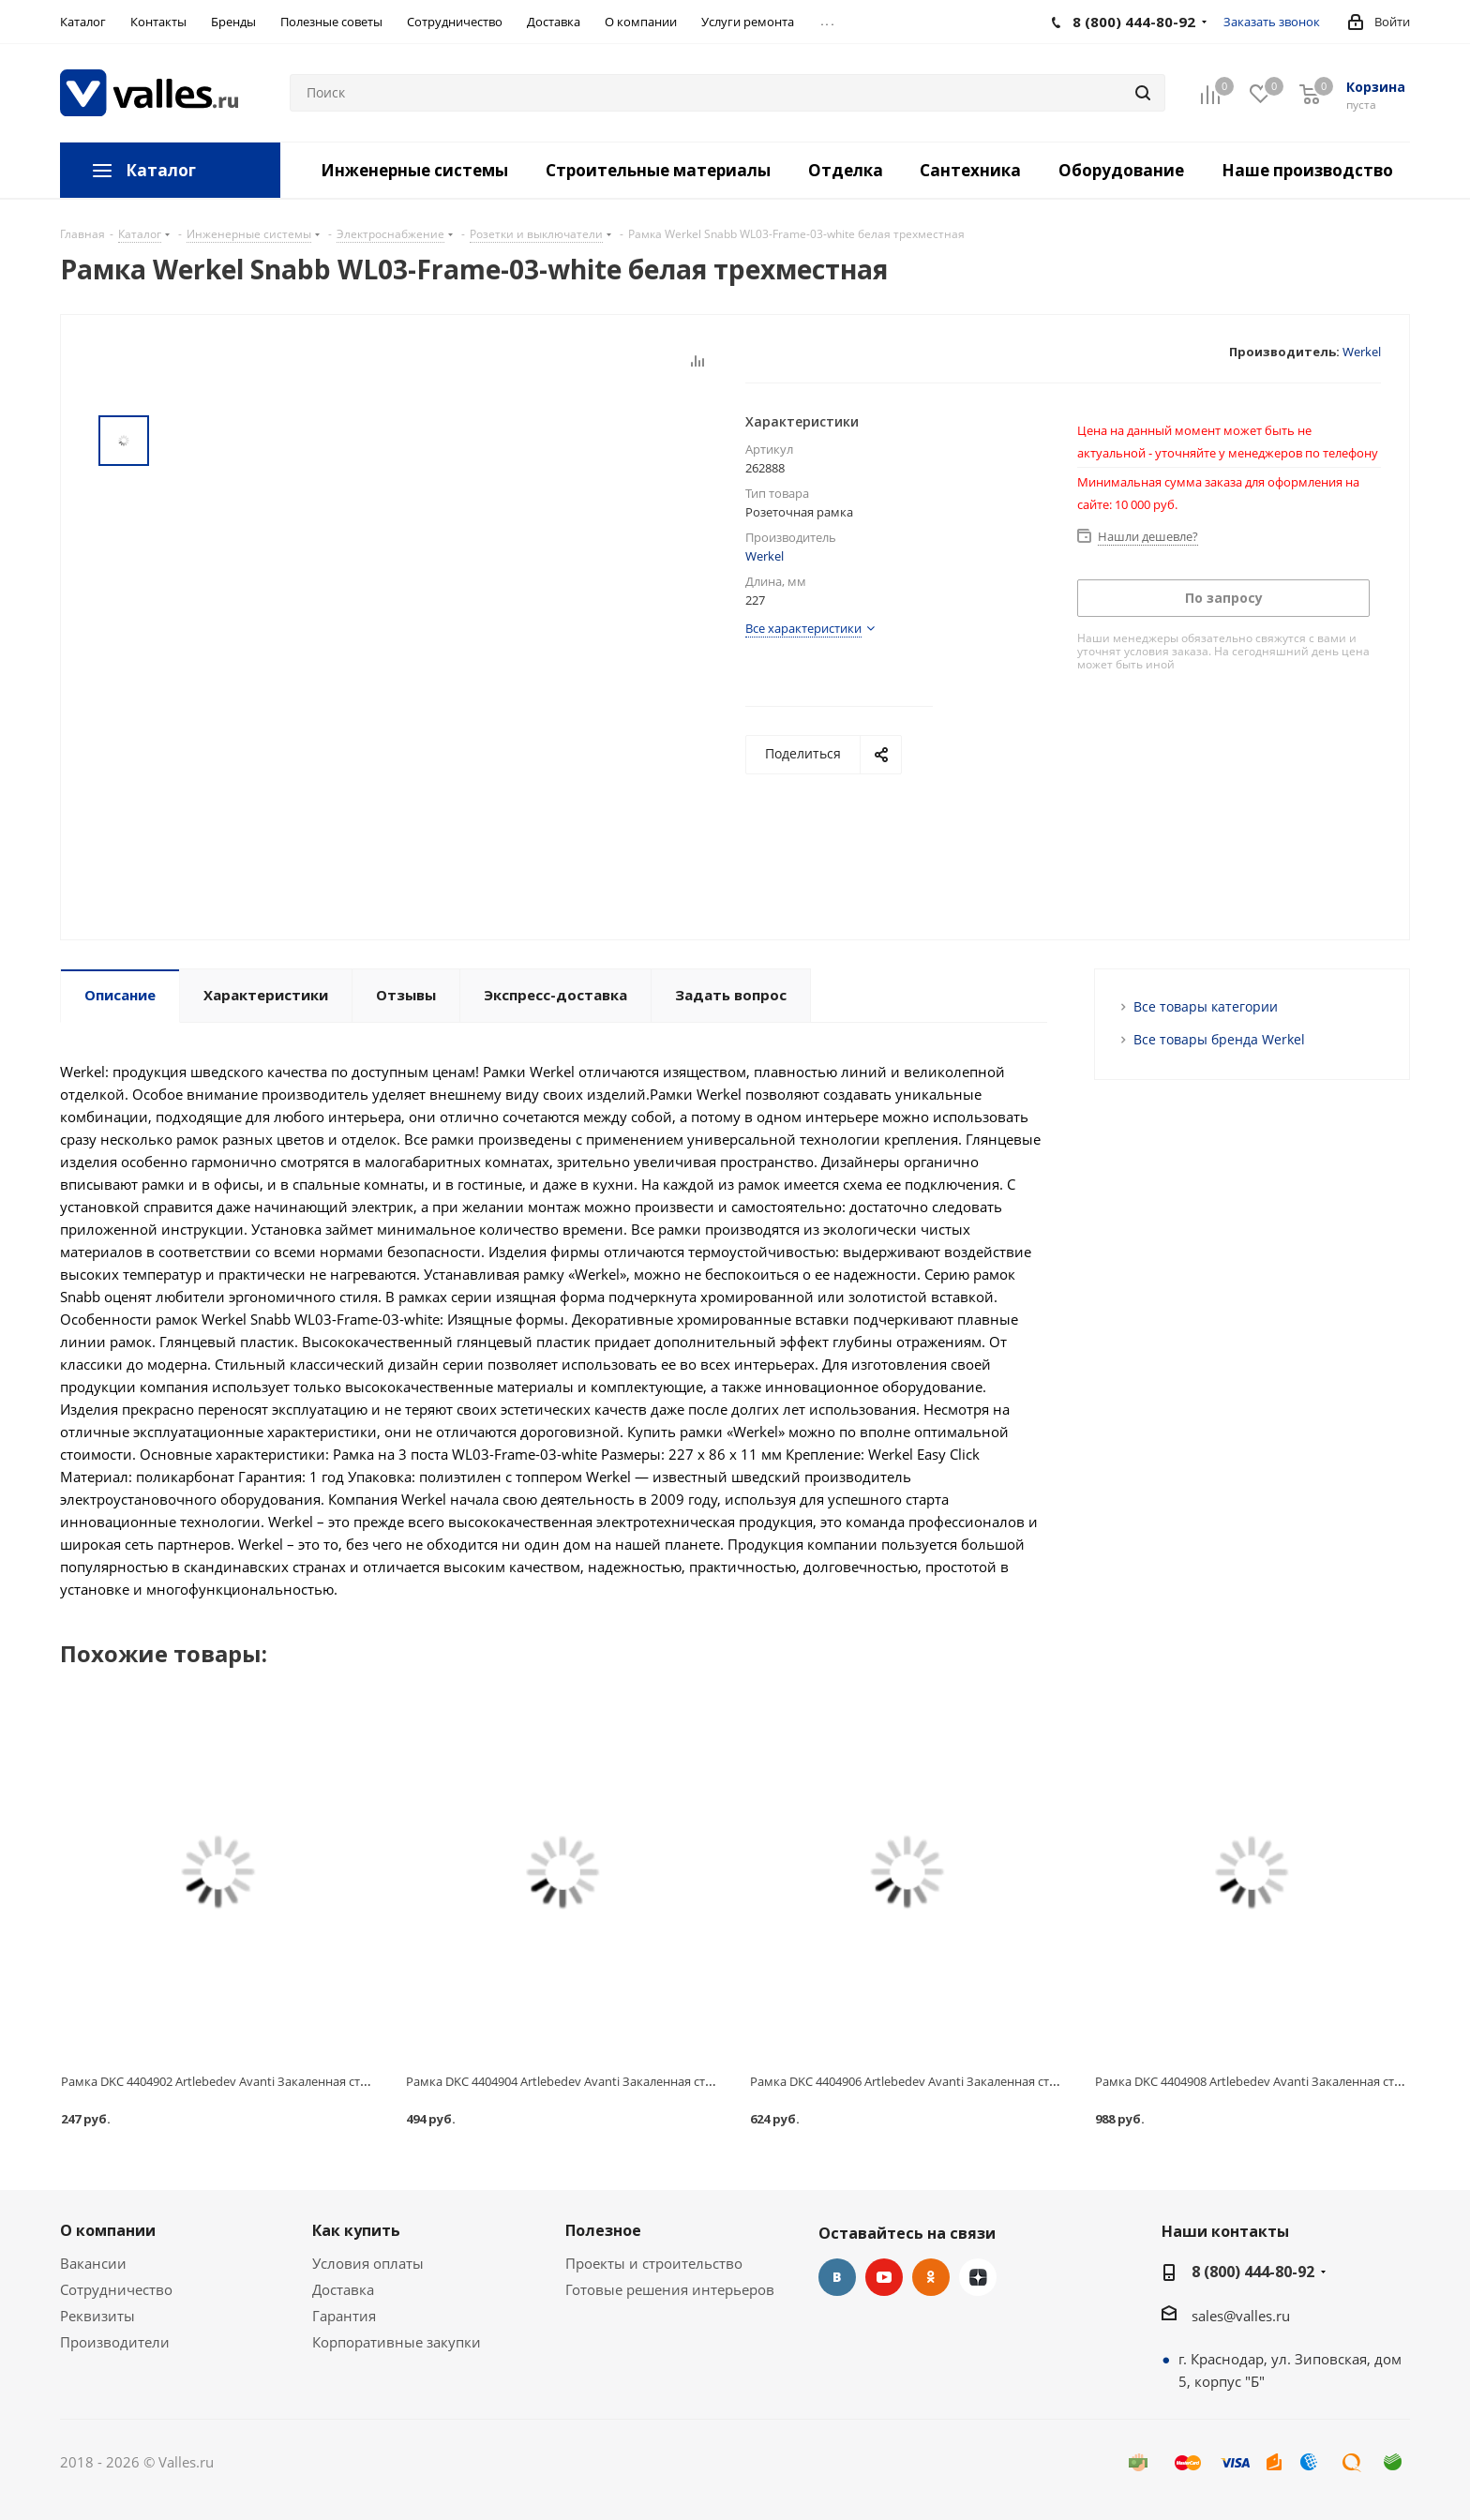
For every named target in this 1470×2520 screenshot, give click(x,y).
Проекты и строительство (653, 2263)
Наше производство (1307, 170)
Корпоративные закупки (396, 2341)
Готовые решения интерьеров (669, 2289)
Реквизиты (97, 2315)
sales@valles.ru (1241, 2315)
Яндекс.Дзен (978, 2277)
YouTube (884, 2277)
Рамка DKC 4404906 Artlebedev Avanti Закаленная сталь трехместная (948, 2081)
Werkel (1361, 351)
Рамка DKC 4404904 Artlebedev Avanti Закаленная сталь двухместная (604, 2081)
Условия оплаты (368, 2263)
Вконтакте (837, 2277)
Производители (115, 2341)
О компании (108, 2230)
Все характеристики (803, 628)
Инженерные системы (414, 170)
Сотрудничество (116, 2289)
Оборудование (1121, 170)
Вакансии (93, 2263)
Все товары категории (1205, 1006)
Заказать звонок (1271, 21)
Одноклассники (931, 2277)
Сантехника (970, 170)
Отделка (845, 170)
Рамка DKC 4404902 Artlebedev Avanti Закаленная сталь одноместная (260, 2081)
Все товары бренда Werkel (1219, 1039)
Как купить (356, 2230)
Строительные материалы (658, 170)
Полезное (603, 2230)
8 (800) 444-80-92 (1253, 2271)
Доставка (343, 2289)
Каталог (161, 170)
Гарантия (344, 2315)
